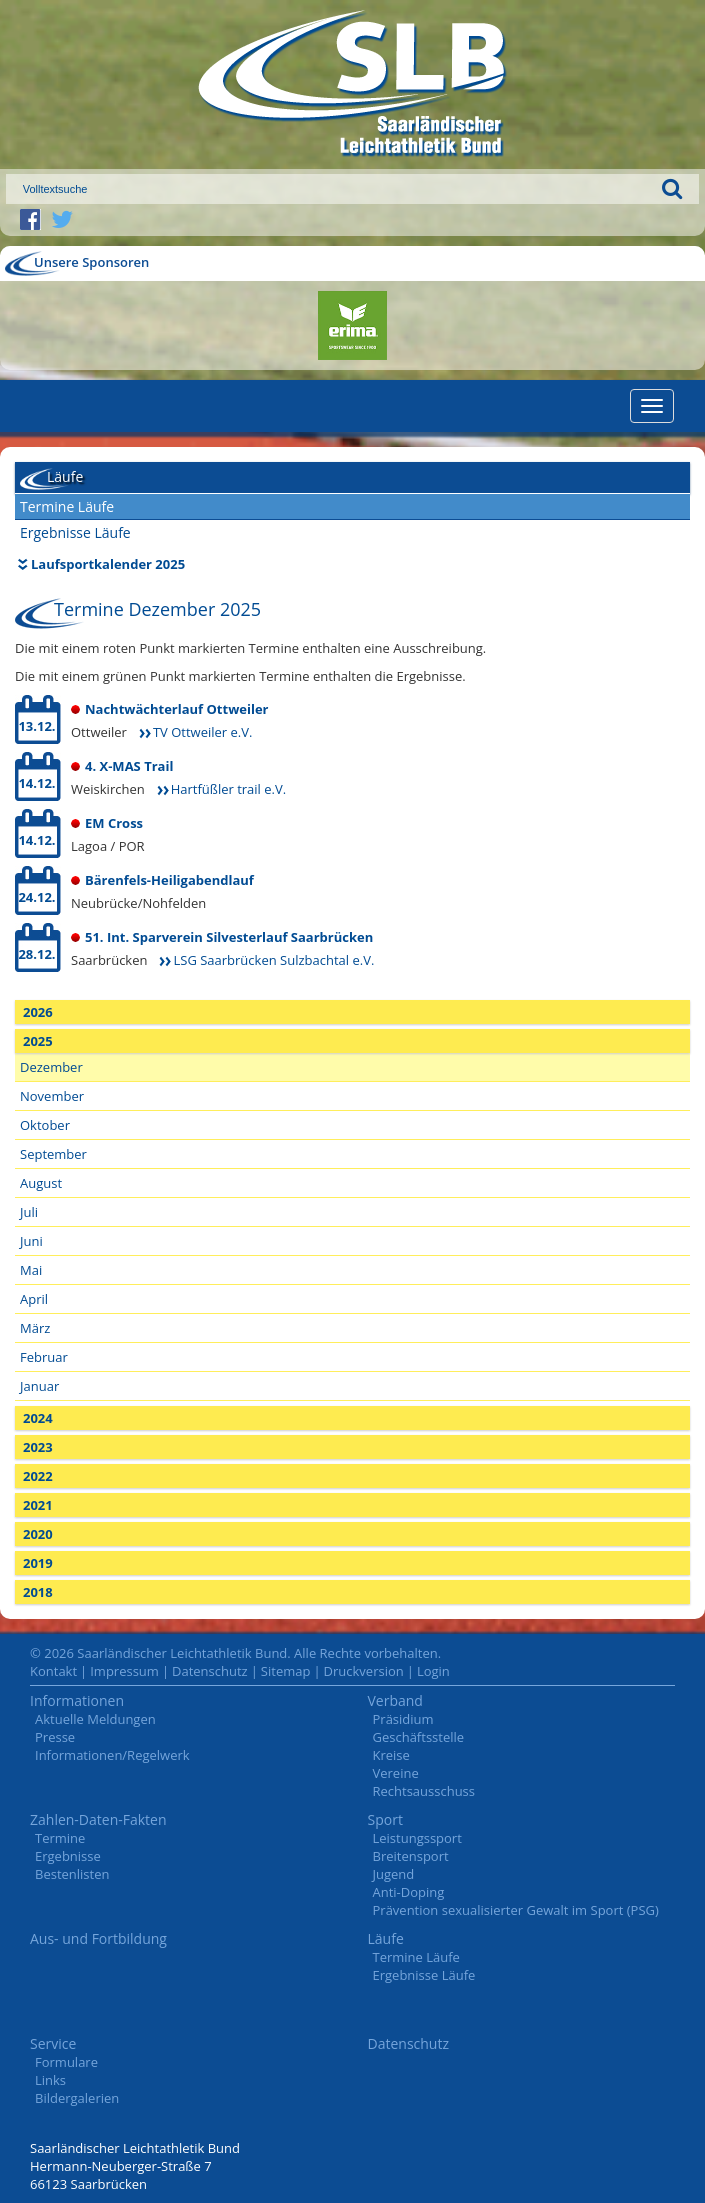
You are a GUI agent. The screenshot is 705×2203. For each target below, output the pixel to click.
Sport (385, 1819)
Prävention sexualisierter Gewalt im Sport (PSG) (516, 1910)
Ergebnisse (68, 1856)
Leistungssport (417, 1838)
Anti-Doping (409, 1892)
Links (50, 2080)
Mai (31, 1270)
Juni (31, 1241)
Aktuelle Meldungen (95, 1719)
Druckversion (364, 1671)
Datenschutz (210, 1671)
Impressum (124, 1671)
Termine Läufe (67, 506)
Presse (55, 1737)
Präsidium (403, 1719)
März (35, 1328)
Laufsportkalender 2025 (108, 564)
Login (433, 1671)
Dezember (51, 1067)
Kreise (391, 1755)
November (52, 1096)
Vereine (396, 1773)
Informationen (77, 1700)
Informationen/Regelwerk (112, 1755)
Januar (39, 1386)
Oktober (45, 1125)
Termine (60, 1838)
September (53, 1154)
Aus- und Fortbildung (98, 1938)
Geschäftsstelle (419, 1737)
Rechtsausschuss (424, 1791)
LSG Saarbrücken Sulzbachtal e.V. (273, 960)
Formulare (66, 2062)
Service (53, 2043)
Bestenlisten (72, 1874)
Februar (44, 1357)
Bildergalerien (77, 2098)
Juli (29, 1212)
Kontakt (53, 1671)
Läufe (386, 1938)
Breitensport (411, 1856)
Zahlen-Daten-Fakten (98, 1819)
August (41, 1183)
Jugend (394, 1874)
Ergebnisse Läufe (75, 532)
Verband (395, 1700)
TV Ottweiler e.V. (202, 732)
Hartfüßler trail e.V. (228, 789)
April (34, 1299)
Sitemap (286, 1671)
